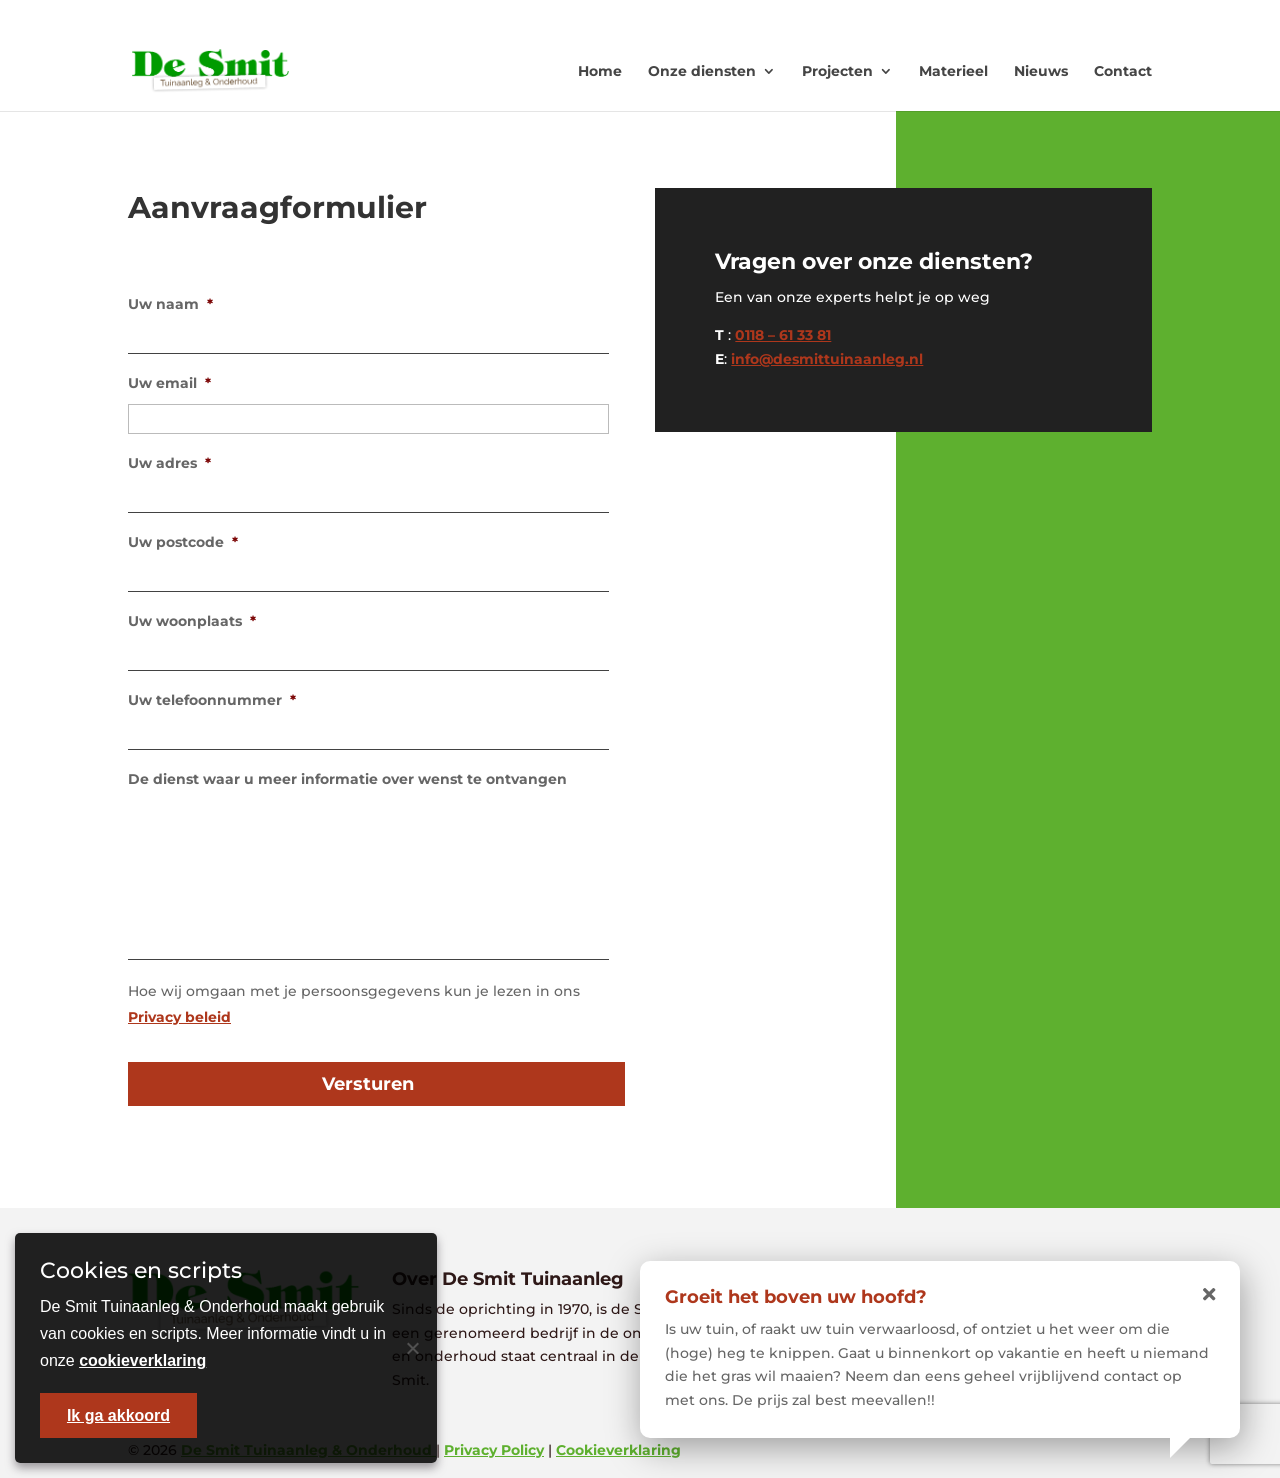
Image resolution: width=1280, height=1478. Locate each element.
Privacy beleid (179, 1017)
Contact (1123, 71)
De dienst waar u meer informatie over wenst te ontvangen (347, 779)
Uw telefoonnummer (212, 700)
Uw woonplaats (192, 621)
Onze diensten (702, 71)
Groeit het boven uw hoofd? (796, 1297)
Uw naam (170, 304)
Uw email (169, 383)
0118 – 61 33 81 (783, 335)
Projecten (837, 71)
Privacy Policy (494, 1450)
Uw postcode (183, 542)
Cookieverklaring (618, 1450)
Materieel (953, 71)
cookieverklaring (142, 1360)
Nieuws (1041, 71)
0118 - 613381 (900, 15)
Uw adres (169, 463)
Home (600, 71)
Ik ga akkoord (118, 1415)
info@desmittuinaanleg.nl (827, 359)
